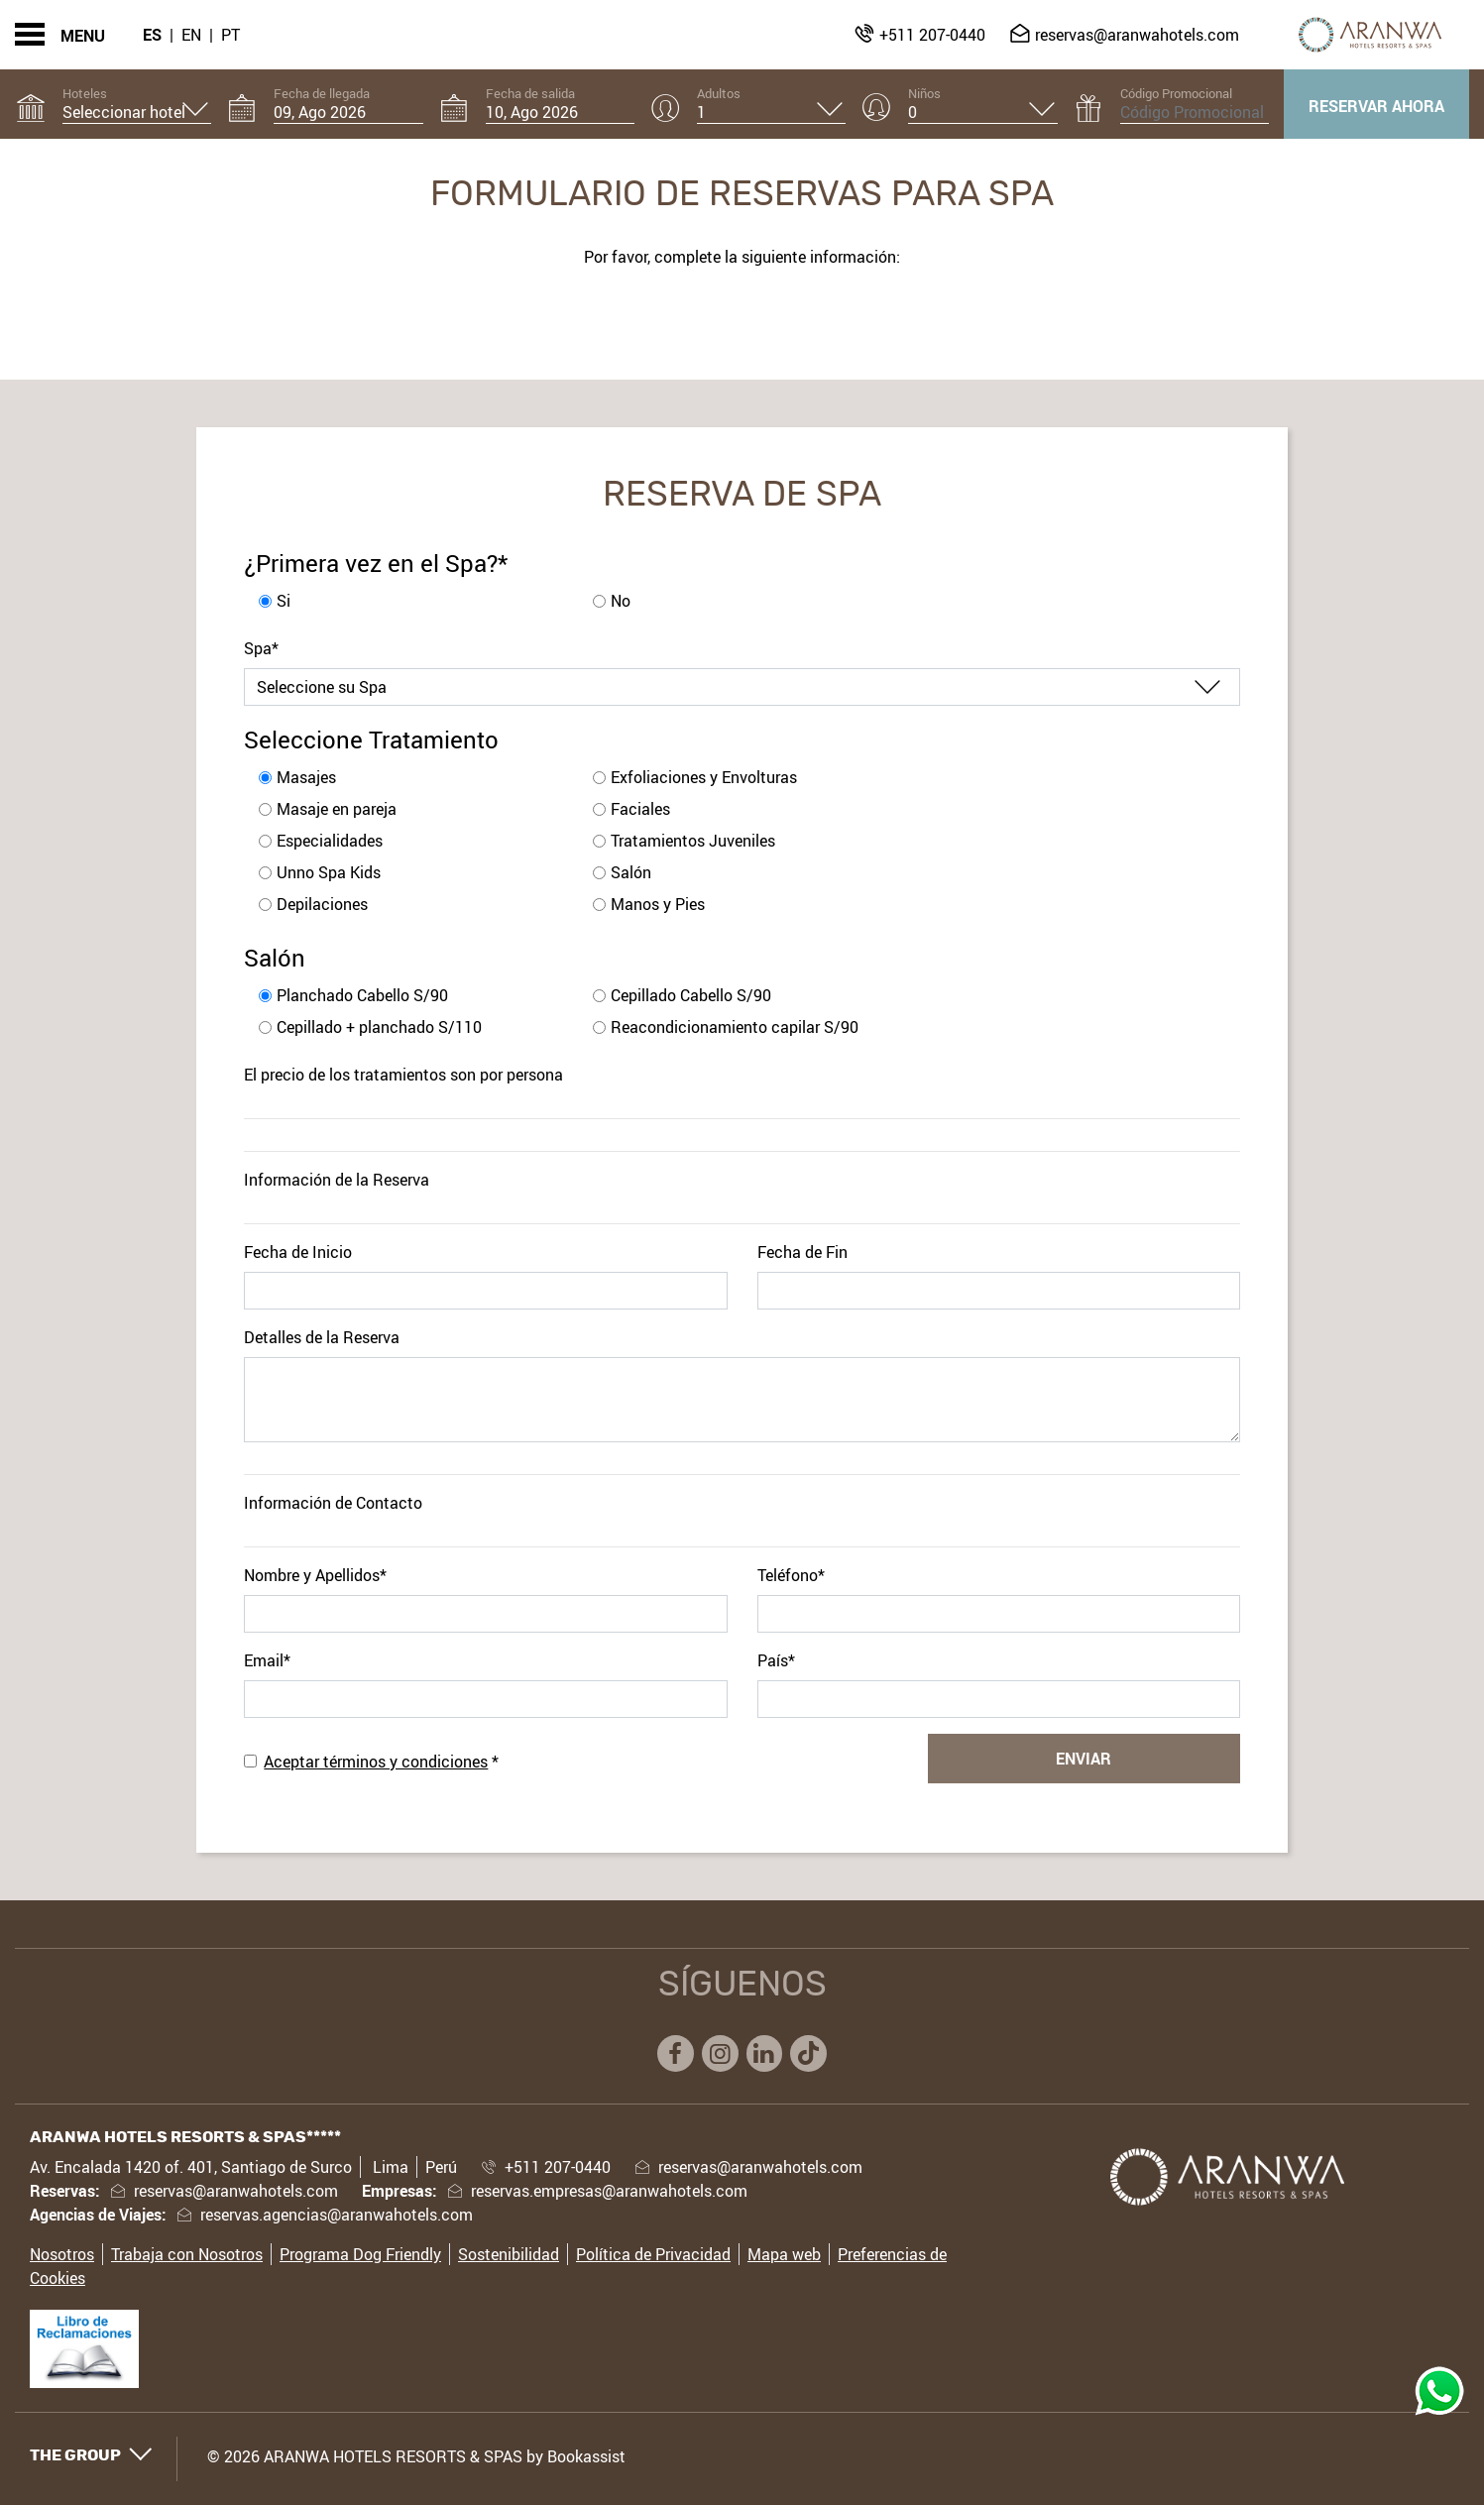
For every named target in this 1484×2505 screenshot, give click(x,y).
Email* (267, 1660)
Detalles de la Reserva (322, 1337)
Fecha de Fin (802, 1252)
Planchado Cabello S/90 (362, 995)
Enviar (1083, 1758)
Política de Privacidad (653, 2254)
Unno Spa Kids (329, 872)
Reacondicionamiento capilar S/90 (734, 1027)
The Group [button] (91, 2455)
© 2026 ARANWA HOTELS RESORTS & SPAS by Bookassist (416, 2456)
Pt (230, 35)
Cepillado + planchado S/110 (379, 1027)
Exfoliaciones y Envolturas (704, 777)
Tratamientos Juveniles (693, 841)
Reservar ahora (1376, 106)
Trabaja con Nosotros (187, 2254)
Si (283, 601)
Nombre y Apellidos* (315, 1575)
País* (776, 1660)
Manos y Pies (658, 904)
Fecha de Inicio (298, 1252)
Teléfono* (791, 1575)
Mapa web (784, 2254)
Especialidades (330, 841)
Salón (631, 872)
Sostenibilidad (508, 2254)
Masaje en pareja (337, 809)
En (191, 35)
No (620, 601)
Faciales (640, 809)
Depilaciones (322, 904)
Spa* (261, 648)
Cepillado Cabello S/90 (691, 995)
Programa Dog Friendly (360, 2254)
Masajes (306, 777)
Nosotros (62, 2254)
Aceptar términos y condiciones (376, 1761)
